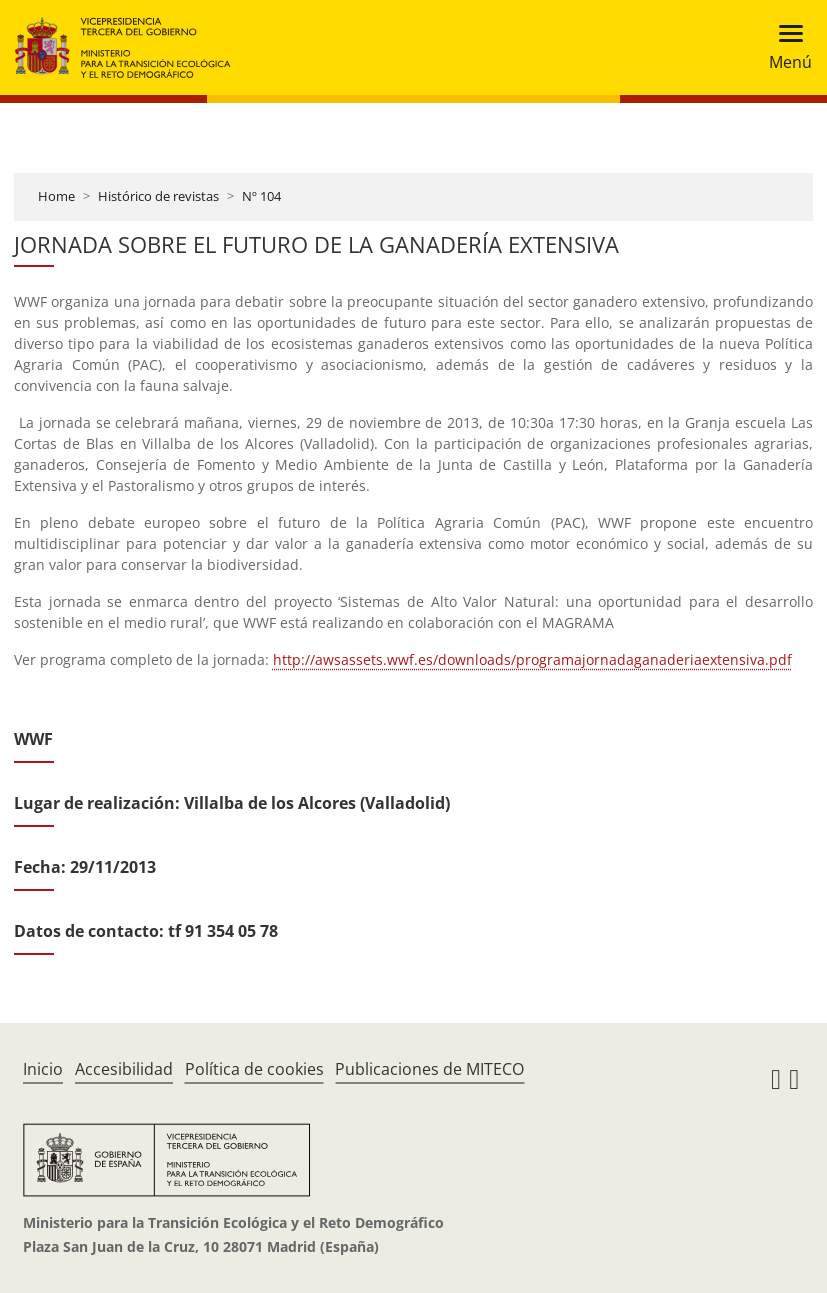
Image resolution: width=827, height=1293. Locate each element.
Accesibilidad (124, 1069)
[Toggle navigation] (784, 47)
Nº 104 (261, 196)
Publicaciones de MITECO (429, 1069)
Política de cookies (254, 1069)
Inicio (43, 1069)
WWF (33, 739)
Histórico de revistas (158, 196)
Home (56, 196)
